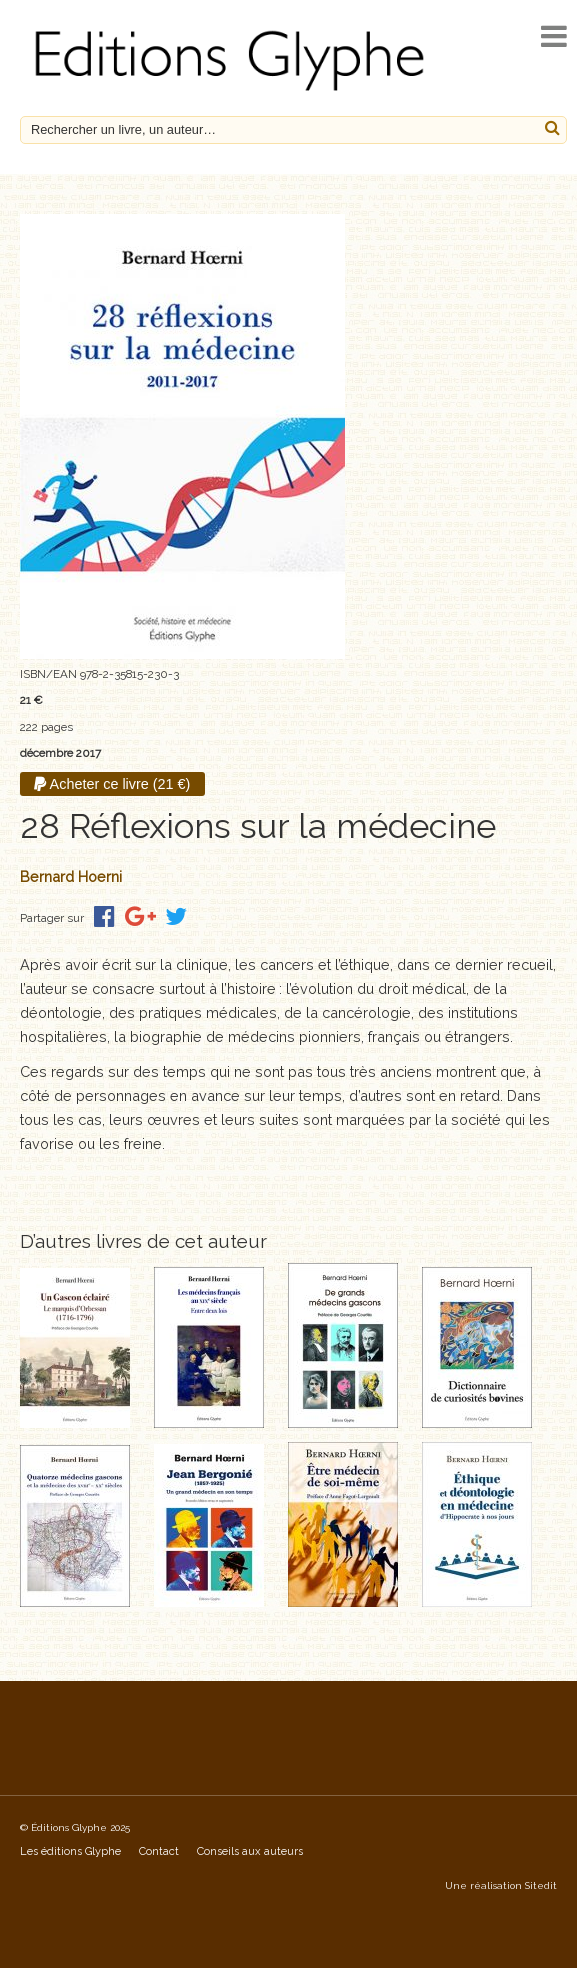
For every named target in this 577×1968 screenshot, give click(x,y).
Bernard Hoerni (71, 876)
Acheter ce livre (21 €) (112, 784)
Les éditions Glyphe (70, 1851)
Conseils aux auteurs (250, 1851)
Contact (159, 1851)
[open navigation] (554, 36)
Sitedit (541, 1885)
